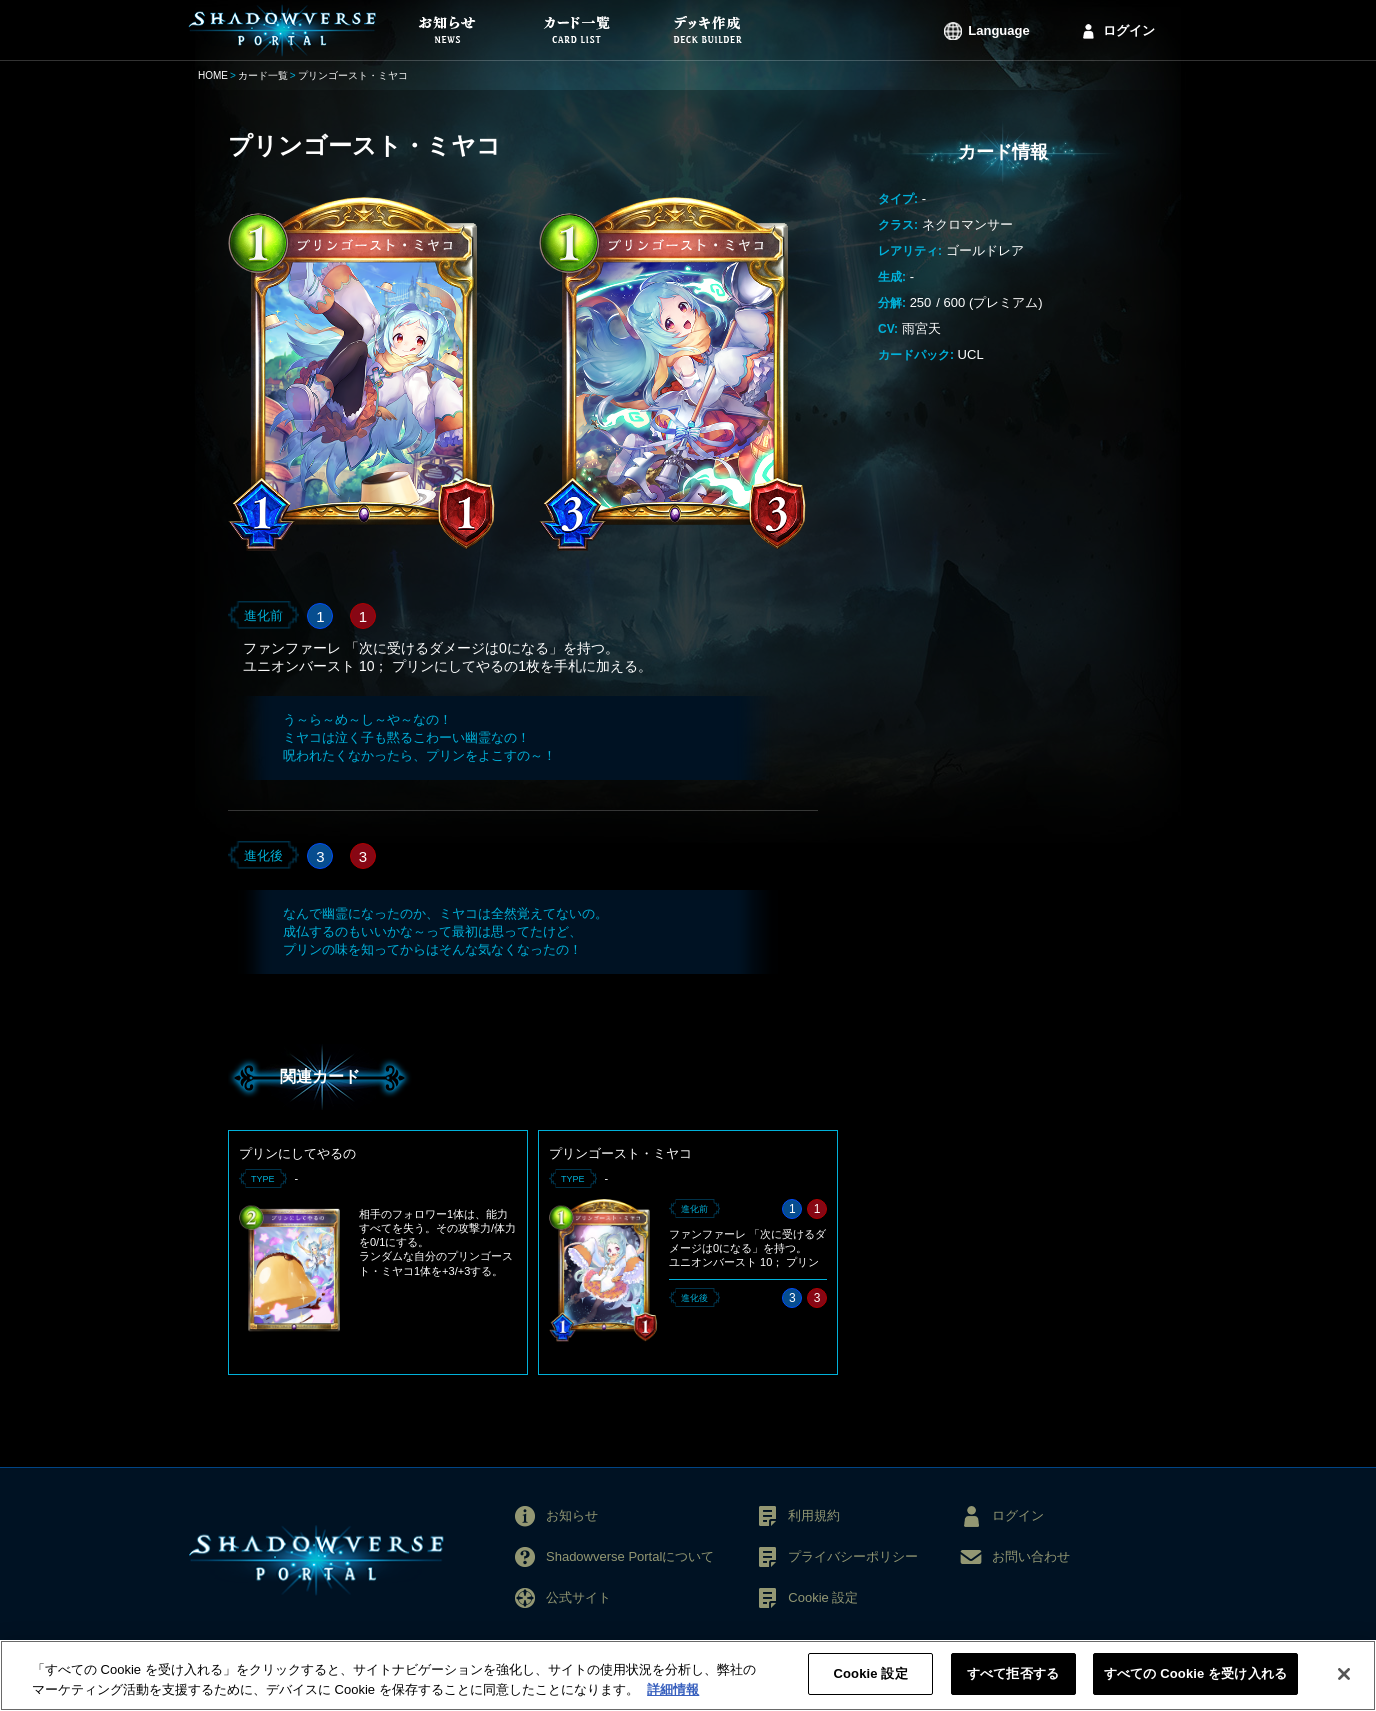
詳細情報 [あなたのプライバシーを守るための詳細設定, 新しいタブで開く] (673, 1695)
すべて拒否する (1013, 1680)
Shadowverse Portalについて (630, 1556)
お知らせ (572, 1515)
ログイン (1129, 30)
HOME (213, 75)
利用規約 (814, 1515)
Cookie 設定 (823, 1597)
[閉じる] (1344, 1680)
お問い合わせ (1031, 1556)
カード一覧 (263, 75)
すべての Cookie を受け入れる (1195, 1680)
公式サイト (578, 1597)
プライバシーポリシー (853, 1556)
